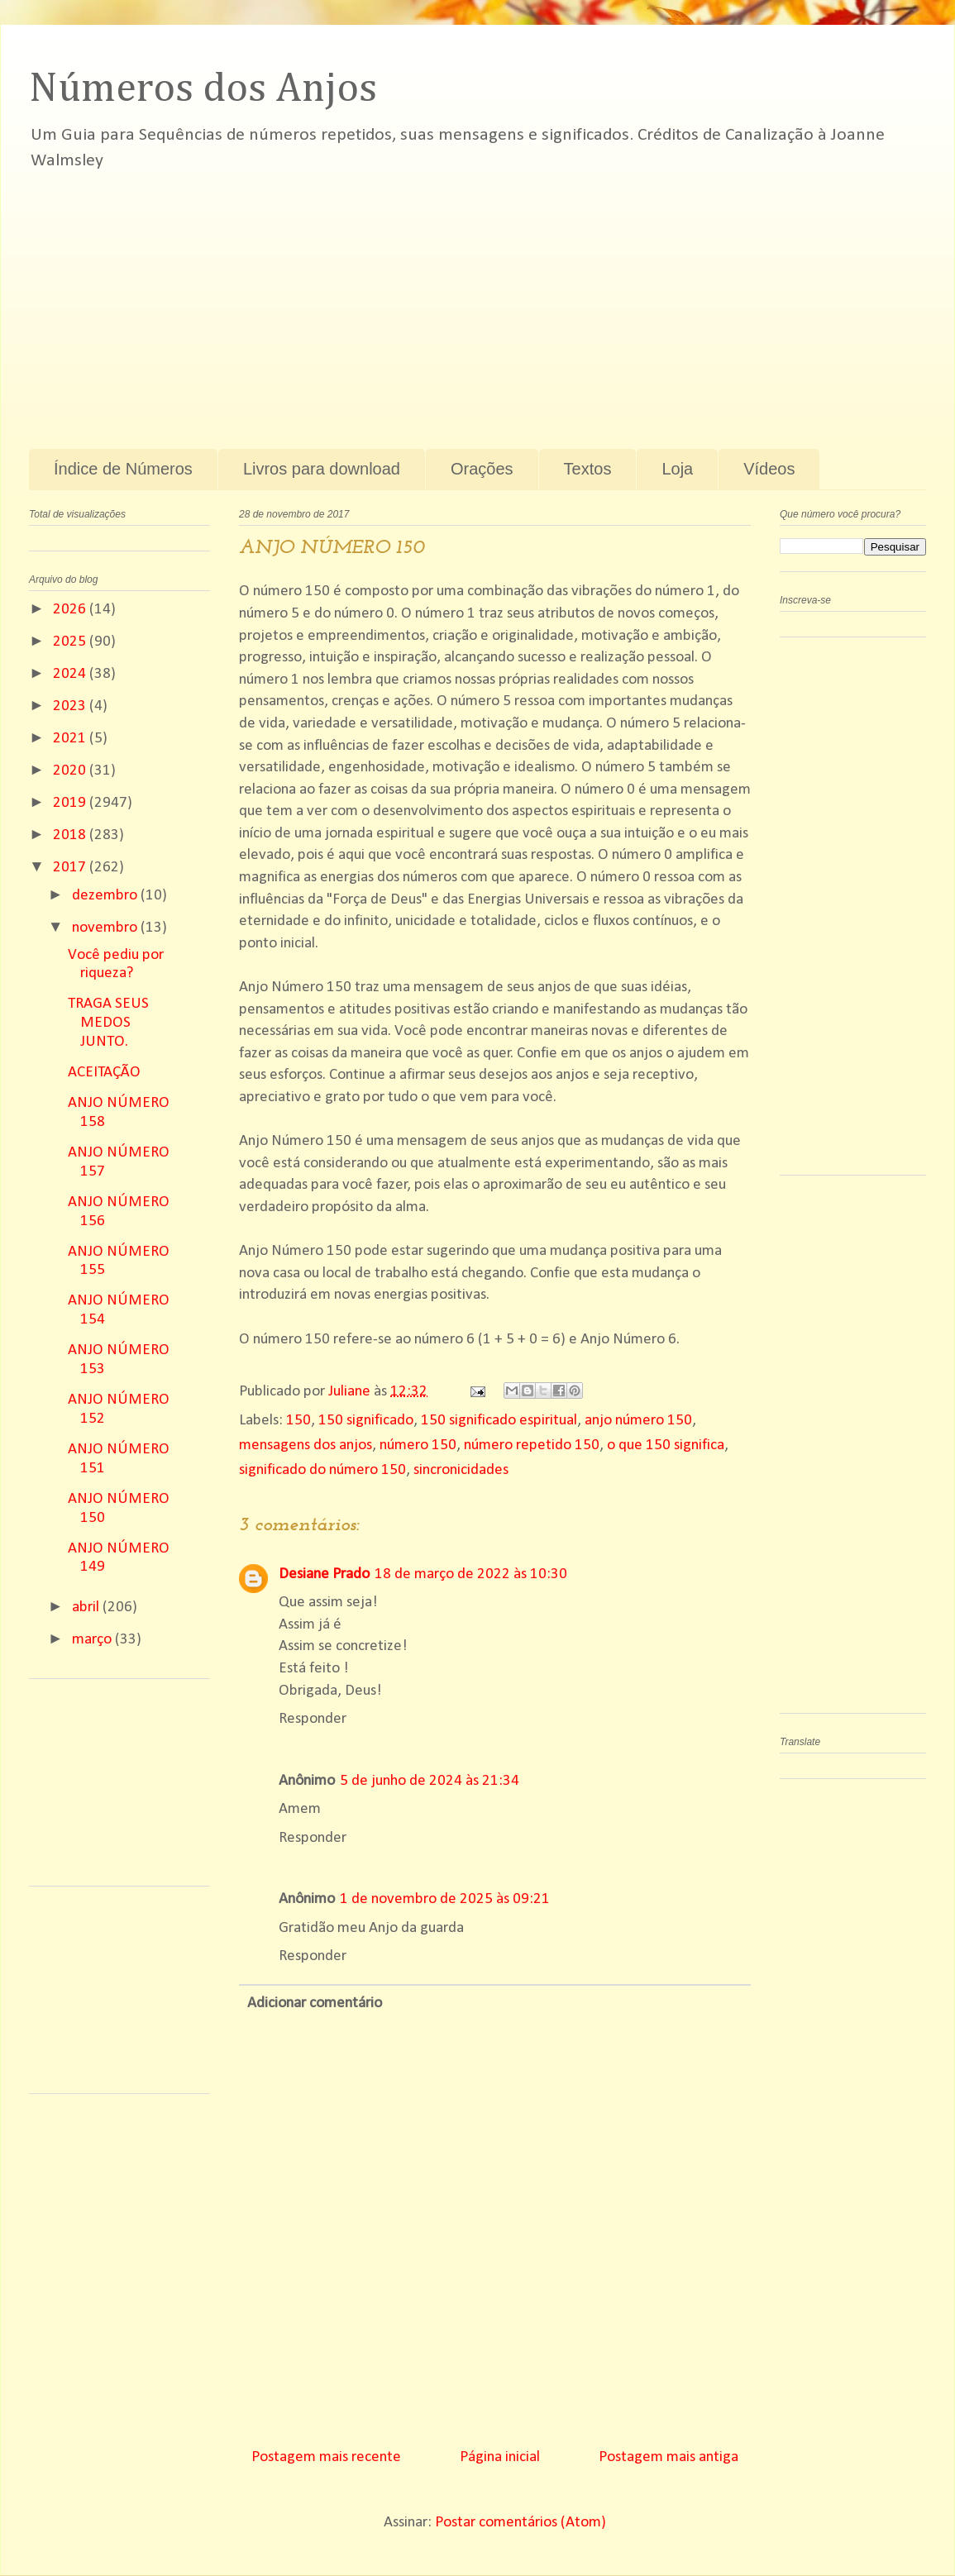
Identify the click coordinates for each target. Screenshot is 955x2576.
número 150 (418, 1445)
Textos (588, 469)
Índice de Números (123, 469)
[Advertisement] (332, 300)
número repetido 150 (531, 1445)
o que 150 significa (665, 1445)
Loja (677, 469)
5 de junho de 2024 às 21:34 (429, 1781)
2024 (71, 674)
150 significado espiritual (499, 1421)
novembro (106, 928)
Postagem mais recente (326, 2457)
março (93, 1640)
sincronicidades (461, 1470)
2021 (71, 739)
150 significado (365, 1421)
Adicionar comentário (314, 2003)
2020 (71, 771)
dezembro (106, 896)
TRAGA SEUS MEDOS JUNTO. (108, 1023)
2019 (71, 803)
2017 (71, 867)
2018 (71, 835)
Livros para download (321, 469)
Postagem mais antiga (668, 2457)
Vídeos (769, 469)
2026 (71, 610)
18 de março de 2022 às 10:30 (471, 1574)
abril (87, 1607)
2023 (71, 706)
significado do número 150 (322, 1470)
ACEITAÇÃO (104, 1072)
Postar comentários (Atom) (520, 2523)
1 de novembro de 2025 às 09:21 (445, 1899)
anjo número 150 (638, 1421)
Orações (482, 469)
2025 (71, 642)
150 (298, 1421)
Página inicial (500, 2457)
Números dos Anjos (203, 89)
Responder (312, 1719)
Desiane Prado (324, 1574)
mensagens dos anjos (305, 1445)
